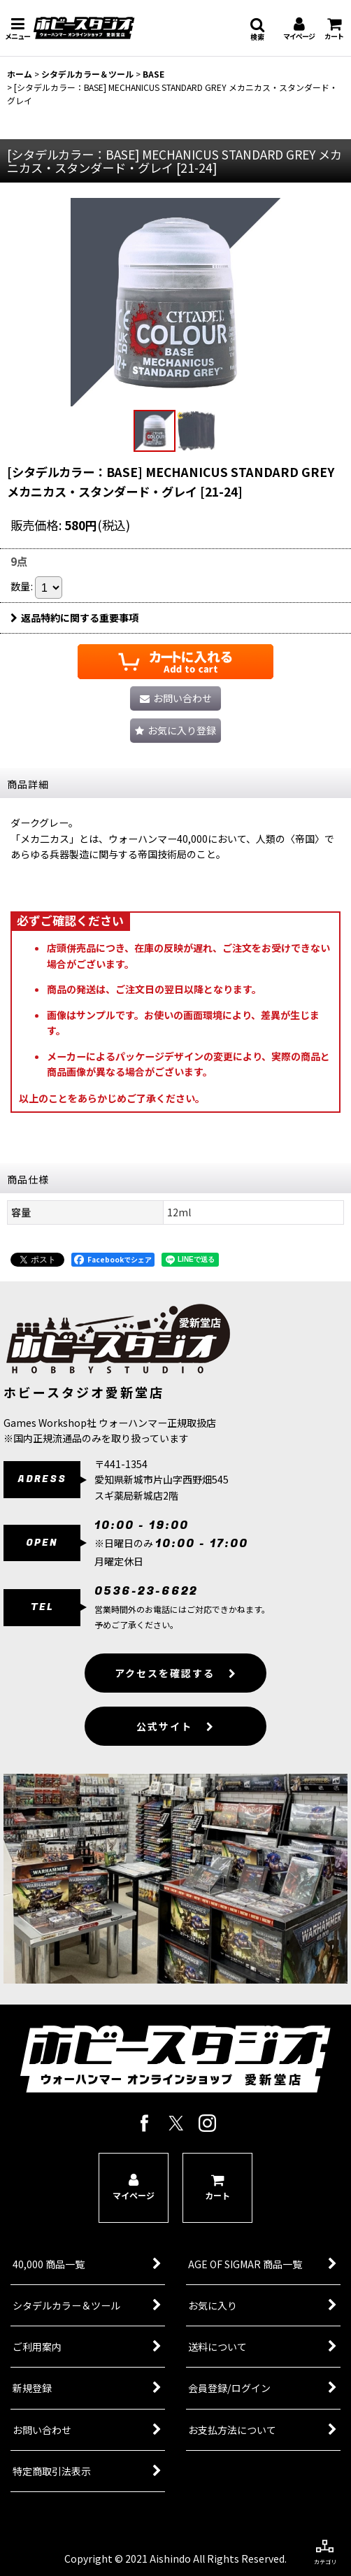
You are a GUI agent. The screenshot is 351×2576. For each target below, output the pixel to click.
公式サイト (175, 1749)
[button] (17, 27)
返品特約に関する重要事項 (74, 618)
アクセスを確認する (176, 1695)
